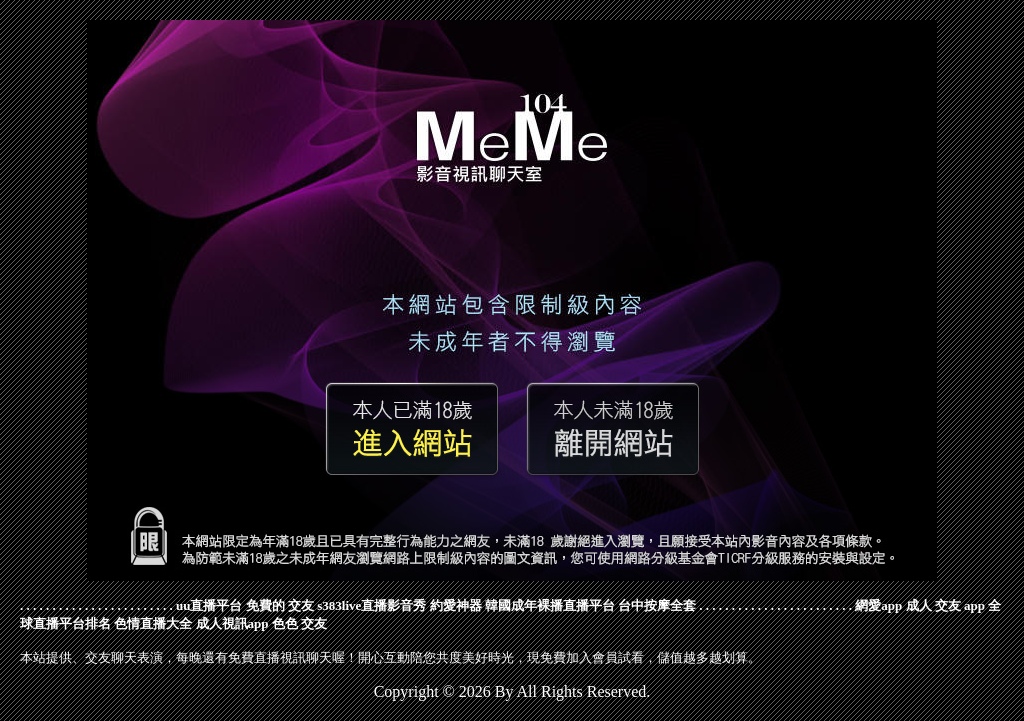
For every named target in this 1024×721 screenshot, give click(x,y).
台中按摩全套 (657, 605)
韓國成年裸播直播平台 (550, 605)
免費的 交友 (280, 605)
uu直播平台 (209, 605)
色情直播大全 (153, 623)
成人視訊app (232, 623)
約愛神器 (456, 605)
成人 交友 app (945, 605)
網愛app (878, 605)
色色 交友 (299, 623)
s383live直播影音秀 (371, 605)
